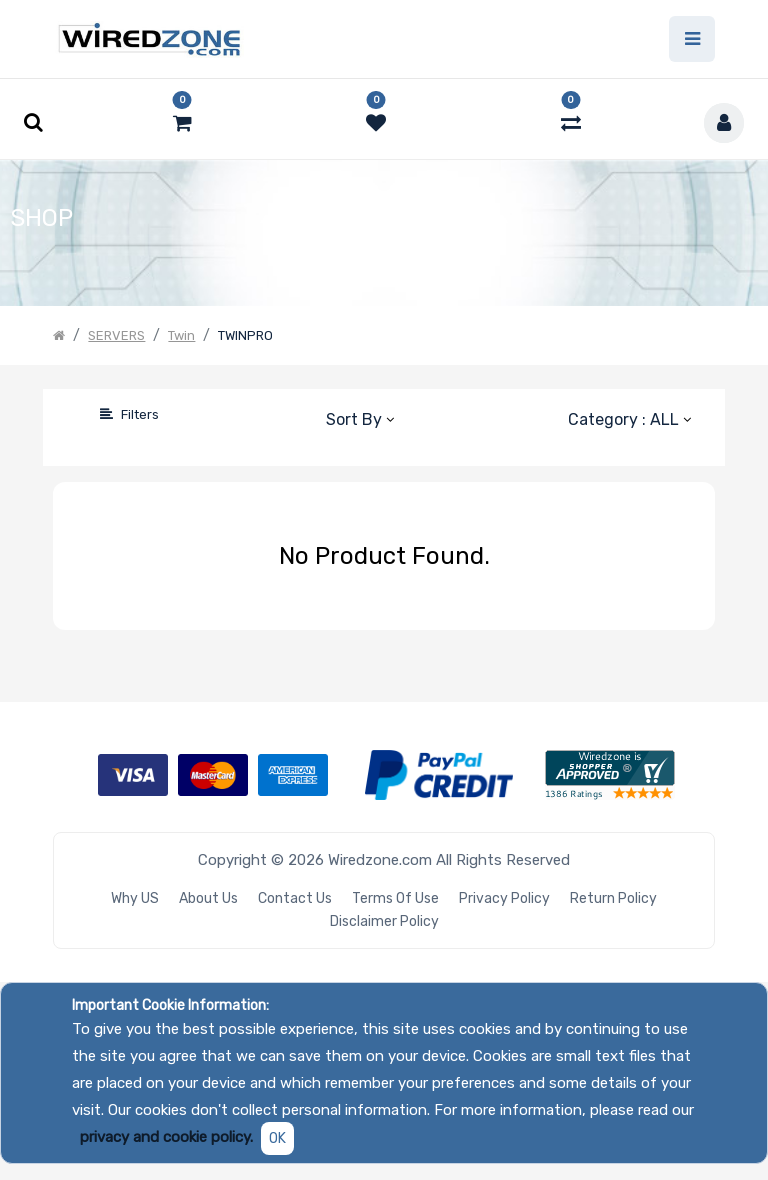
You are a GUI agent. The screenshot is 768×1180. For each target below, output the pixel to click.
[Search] (68, 414)
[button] (359, 418)
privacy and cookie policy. (166, 1137)
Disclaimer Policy (384, 921)
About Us (208, 898)
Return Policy (613, 898)
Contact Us (295, 898)
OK (277, 1138)
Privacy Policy (504, 898)
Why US (135, 898)
